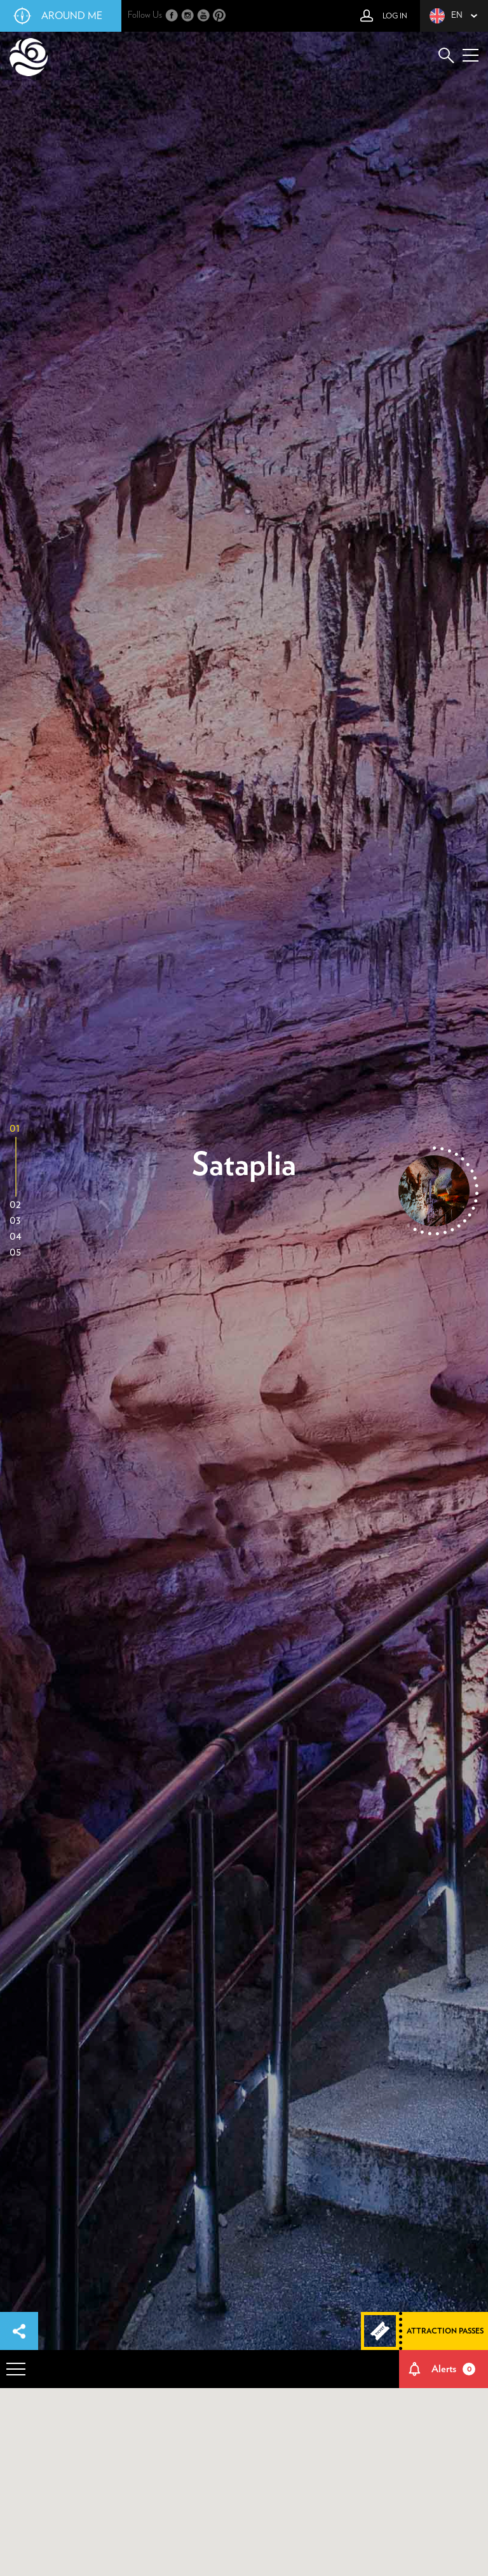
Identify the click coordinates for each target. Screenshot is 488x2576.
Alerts (453, 2369)
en (446, 15)
